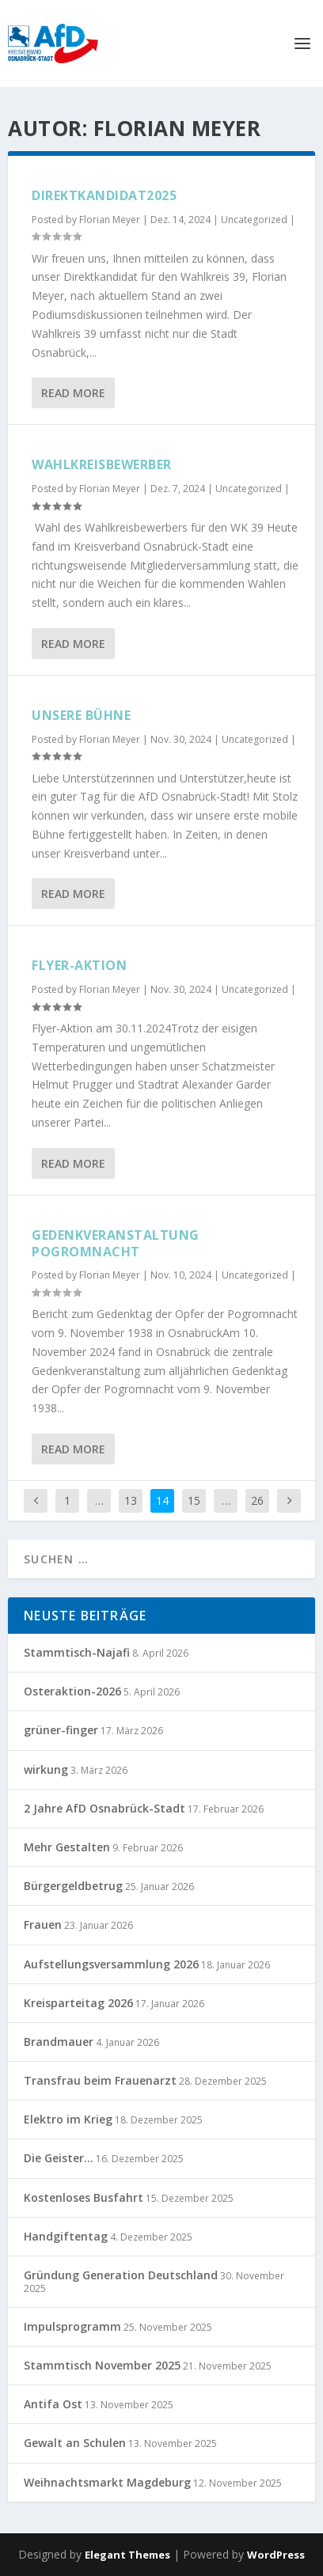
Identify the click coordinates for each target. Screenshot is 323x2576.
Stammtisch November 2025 (102, 2365)
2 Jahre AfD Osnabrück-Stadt (104, 1808)
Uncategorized (254, 219)
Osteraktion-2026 (72, 1691)
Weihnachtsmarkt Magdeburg (107, 2482)
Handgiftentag (66, 2236)
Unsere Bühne (81, 715)
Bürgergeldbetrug (73, 1885)
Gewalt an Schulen (75, 2442)
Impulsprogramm (72, 2326)
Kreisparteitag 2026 (78, 2002)
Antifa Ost (53, 2403)
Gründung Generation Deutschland (121, 2274)
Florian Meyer (109, 219)
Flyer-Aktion (79, 965)
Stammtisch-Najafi (77, 1652)
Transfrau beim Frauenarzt (100, 2080)
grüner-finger (61, 1729)
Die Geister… (58, 2157)
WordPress (276, 2555)
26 (257, 1500)
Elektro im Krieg (68, 2119)
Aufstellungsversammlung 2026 (111, 1964)
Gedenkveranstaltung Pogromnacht (116, 1243)
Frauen (43, 1924)
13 (130, 1500)
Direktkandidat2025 (104, 195)
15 (194, 1500)
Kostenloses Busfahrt (83, 2197)
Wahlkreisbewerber (102, 464)
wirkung (46, 1769)
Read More (73, 392)
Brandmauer (58, 2041)
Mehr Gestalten (67, 1846)
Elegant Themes (127, 2555)
